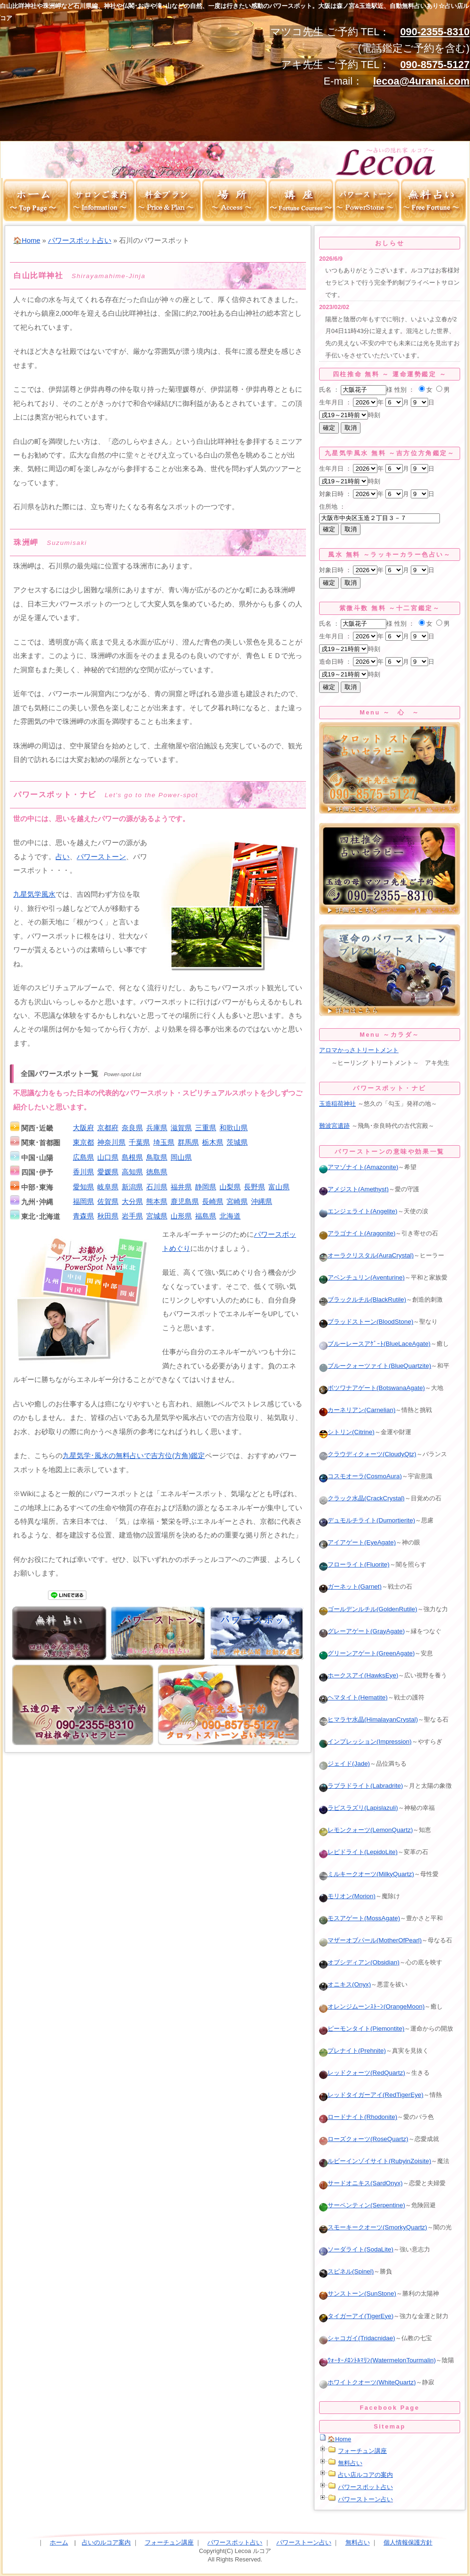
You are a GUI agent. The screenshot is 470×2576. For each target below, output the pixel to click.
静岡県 (205, 1187)
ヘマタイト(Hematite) (353, 1697)
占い (62, 857)
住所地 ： (332, 506)
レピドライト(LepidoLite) (358, 1851)
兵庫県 (156, 1128)
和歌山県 (233, 1128)
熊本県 (156, 1201)
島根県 (132, 1157)
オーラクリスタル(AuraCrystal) (366, 1255)
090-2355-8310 (435, 32)
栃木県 (212, 1142)
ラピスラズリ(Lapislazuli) (358, 1807)
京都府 (107, 1128)
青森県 (83, 1216)
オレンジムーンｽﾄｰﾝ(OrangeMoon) (371, 2006)
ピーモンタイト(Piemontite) (361, 2028)
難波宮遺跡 (334, 1125)
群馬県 (188, 1142)
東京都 (83, 1142)
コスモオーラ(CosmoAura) (360, 1476)
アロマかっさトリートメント (359, 1050)
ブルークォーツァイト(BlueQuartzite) (375, 1365)
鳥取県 (156, 1157)
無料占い (350, 2463)
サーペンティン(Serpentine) (362, 2205)
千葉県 (139, 1142)
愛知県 (83, 1187)
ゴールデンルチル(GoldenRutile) (368, 1609)
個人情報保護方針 (408, 2542)
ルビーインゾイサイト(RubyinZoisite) (375, 2161)
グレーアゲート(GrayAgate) (362, 1631)
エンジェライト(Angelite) (358, 1211)
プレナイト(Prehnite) (352, 2050)
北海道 (230, 1216)
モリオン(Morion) (347, 1896)
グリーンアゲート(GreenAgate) (367, 1653)
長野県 (254, 1187)
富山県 (279, 1187)
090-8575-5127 (435, 64)
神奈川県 (111, 1142)
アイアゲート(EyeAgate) (357, 1542)
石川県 (156, 1187)
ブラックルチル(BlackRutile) (362, 1299)
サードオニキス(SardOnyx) (361, 2183)
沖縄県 (261, 1201)
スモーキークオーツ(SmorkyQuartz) (373, 2227)
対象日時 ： (335, 493)
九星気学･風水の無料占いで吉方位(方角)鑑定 (134, 1455)
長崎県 (212, 1201)
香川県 (83, 1172)
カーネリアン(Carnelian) (357, 1409)
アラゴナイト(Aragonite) (357, 1233)
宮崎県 (237, 1201)
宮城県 (156, 1216)
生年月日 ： (335, 402)
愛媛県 (107, 1172)
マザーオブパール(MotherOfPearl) (370, 1940)
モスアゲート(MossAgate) (359, 1918)
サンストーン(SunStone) (357, 2293)
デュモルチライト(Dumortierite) (367, 1520)
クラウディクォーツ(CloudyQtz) (367, 1454)
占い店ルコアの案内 (365, 2474)
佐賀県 (107, 1201)
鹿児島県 (185, 1201)
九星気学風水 (34, 894)
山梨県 (230, 1187)
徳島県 (156, 1172)
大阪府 (83, 1128)
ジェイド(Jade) (344, 1763)
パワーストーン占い (365, 2499)
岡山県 (181, 1157)
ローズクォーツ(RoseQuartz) (363, 2138)
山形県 (181, 1216)
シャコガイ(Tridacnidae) (357, 2338)
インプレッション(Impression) (365, 1741)
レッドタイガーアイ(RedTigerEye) (371, 2094)
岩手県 (132, 1216)
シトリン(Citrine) (347, 1431)
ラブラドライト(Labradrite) (361, 1785)
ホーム (59, 2542)
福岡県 (83, 1201)
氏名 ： (329, 389)
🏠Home (26, 240)
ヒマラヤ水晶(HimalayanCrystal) (368, 1719)
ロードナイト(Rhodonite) (358, 2116)
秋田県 (107, 1216)
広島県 (83, 1157)
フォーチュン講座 (362, 2450)
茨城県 (237, 1142)
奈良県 (132, 1128)
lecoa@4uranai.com (421, 81)
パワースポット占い (79, 240)
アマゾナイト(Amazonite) (358, 1167)
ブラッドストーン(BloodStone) (366, 1321)
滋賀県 (181, 1128)
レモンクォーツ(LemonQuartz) (366, 1829)
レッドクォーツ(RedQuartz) (362, 2072)
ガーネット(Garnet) (350, 1586)
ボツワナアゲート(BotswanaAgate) (372, 1387)
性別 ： (404, 389)
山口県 (107, 1157)
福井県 (181, 1187)
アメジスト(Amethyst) (354, 1189)
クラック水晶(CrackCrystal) (362, 1498)
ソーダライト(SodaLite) (356, 2249)
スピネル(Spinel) (346, 2271)
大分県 (132, 1201)
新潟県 (132, 1187)
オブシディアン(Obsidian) (359, 1962)
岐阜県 (107, 1187)
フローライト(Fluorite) (354, 1564)
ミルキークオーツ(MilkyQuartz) (366, 1874)
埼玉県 (163, 1142)
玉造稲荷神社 (337, 1103)
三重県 (205, 1128)
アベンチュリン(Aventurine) (362, 1277)
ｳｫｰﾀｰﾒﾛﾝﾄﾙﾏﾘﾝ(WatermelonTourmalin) (377, 2360)
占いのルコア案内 (106, 2542)
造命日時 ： (335, 661)
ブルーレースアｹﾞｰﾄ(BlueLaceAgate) (375, 1343)
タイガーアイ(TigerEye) (356, 2316)
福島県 (205, 1216)
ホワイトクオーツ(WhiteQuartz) (367, 2382)
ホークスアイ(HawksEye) (358, 1675)
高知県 (132, 1172)
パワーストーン (101, 857)
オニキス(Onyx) (345, 1984)
